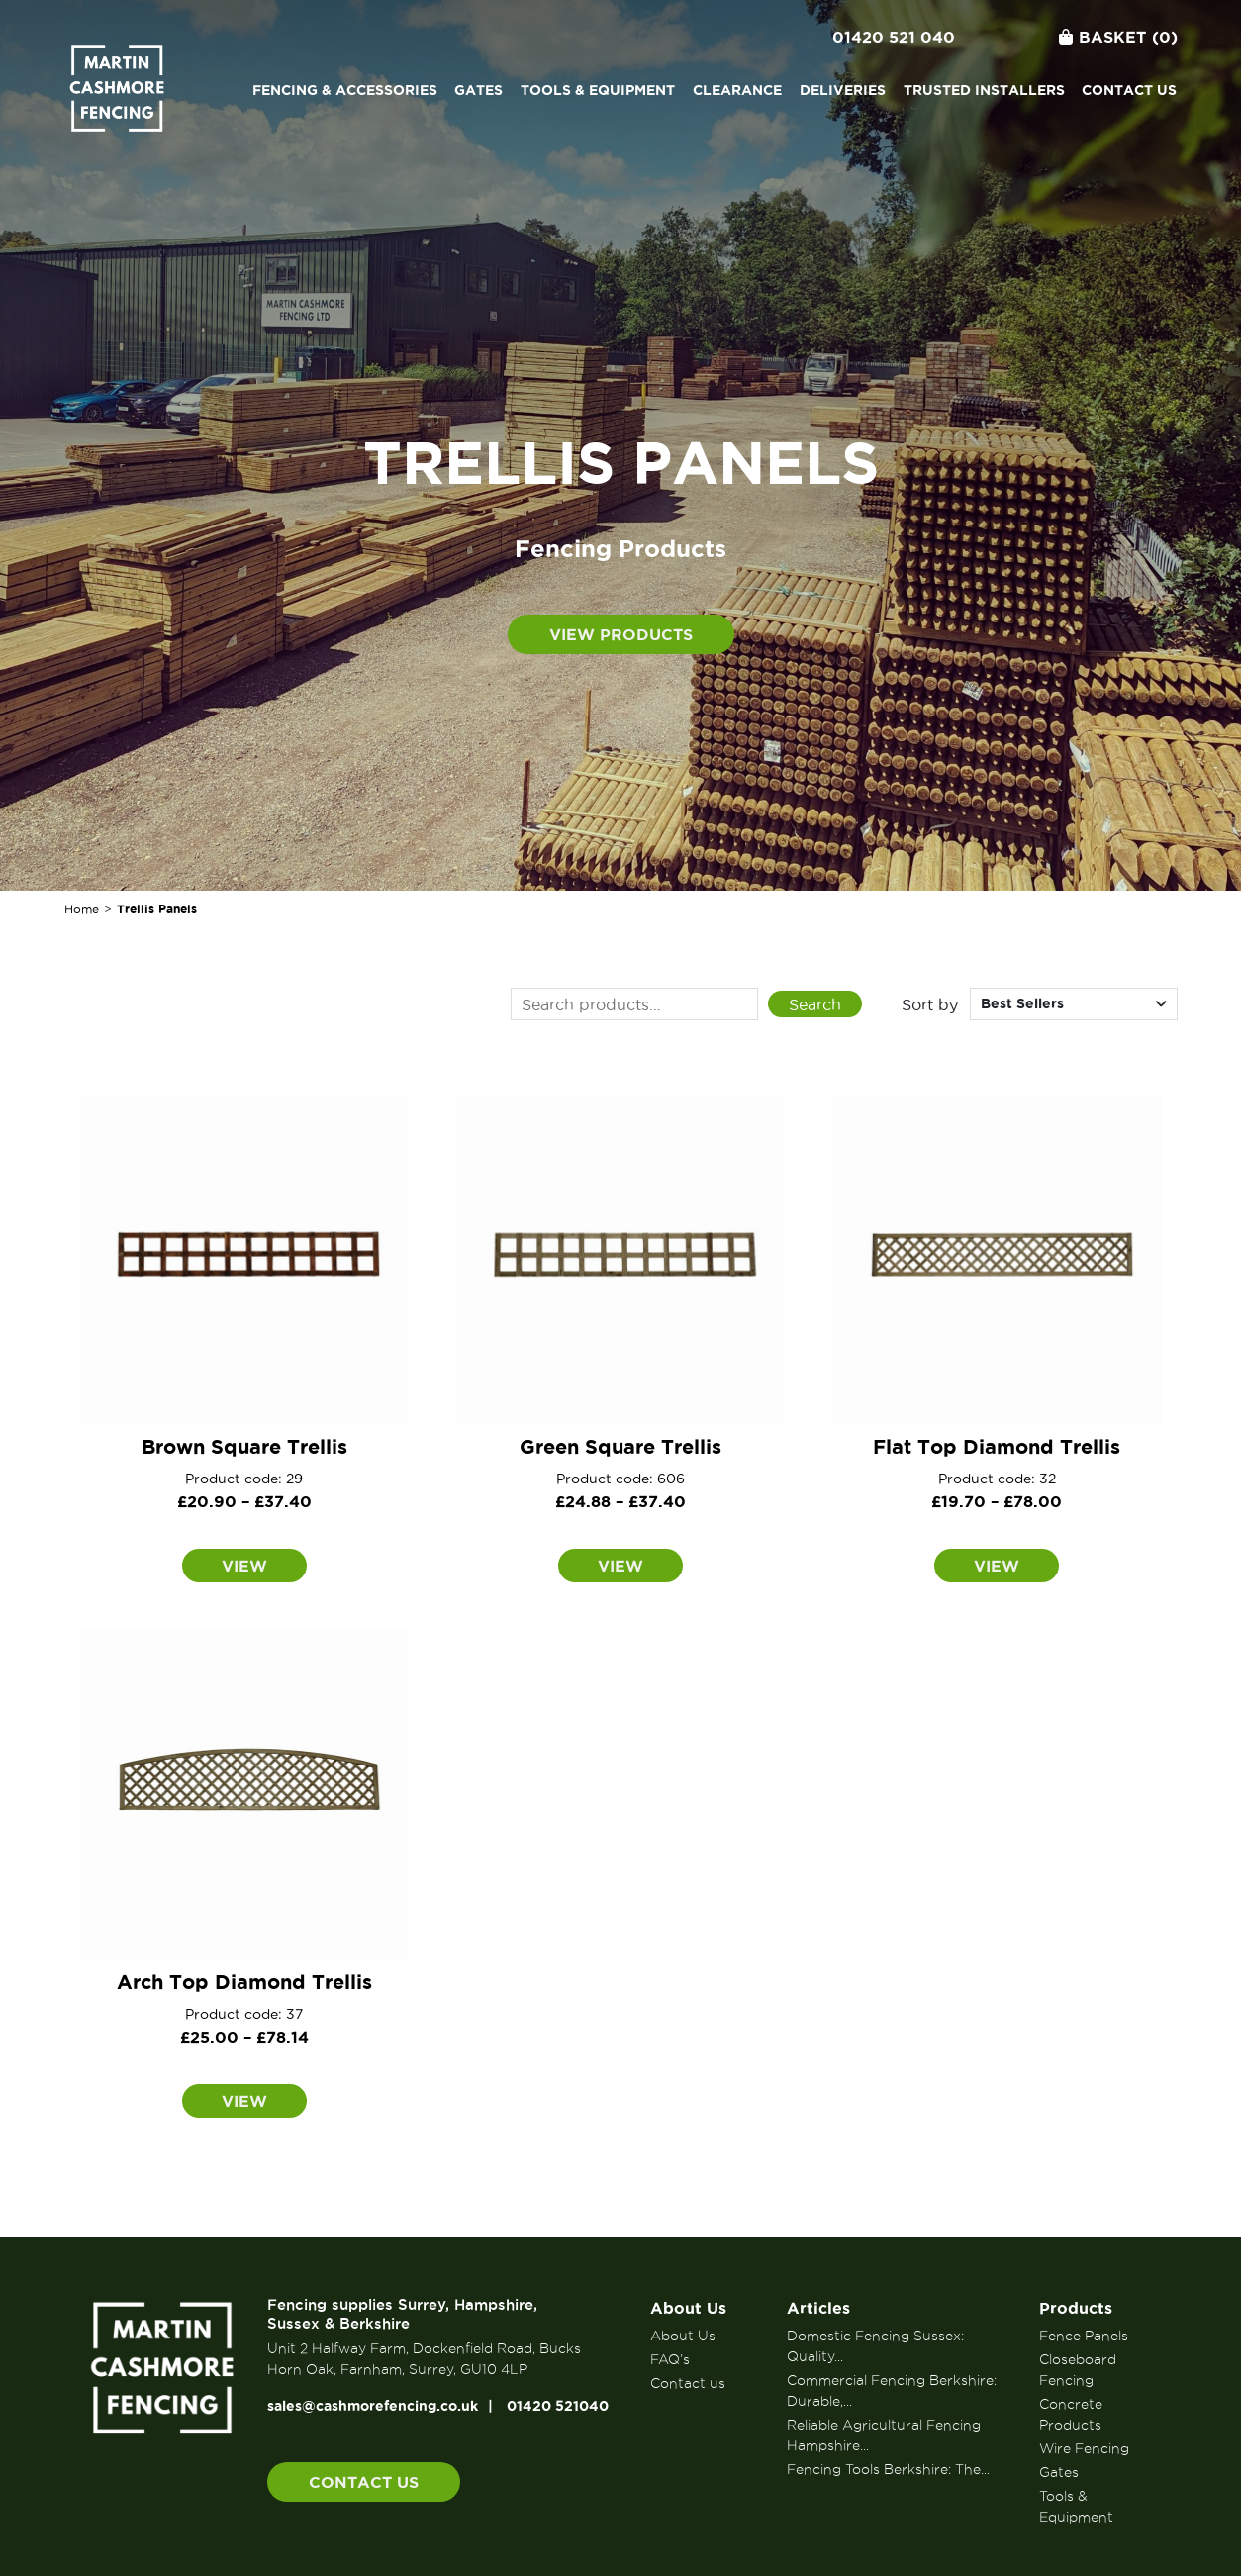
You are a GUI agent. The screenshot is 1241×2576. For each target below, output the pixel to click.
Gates (478, 90)
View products (621, 634)
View (244, 1565)
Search (815, 1004)
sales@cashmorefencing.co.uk (372, 2406)
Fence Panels (1083, 2335)
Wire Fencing (1084, 2448)
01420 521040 (558, 2406)
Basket (1118, 36)
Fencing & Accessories (344, 90)
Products (1075, 2308)
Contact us (1129, 90)
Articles (818, 2308)
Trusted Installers (984, 90)
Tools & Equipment (598, 90)
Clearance (737, 90)
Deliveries (843, 90)
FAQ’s (670, 2359)
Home (81, 909)
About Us (688, 2308)
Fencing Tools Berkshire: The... (888, 2469)
